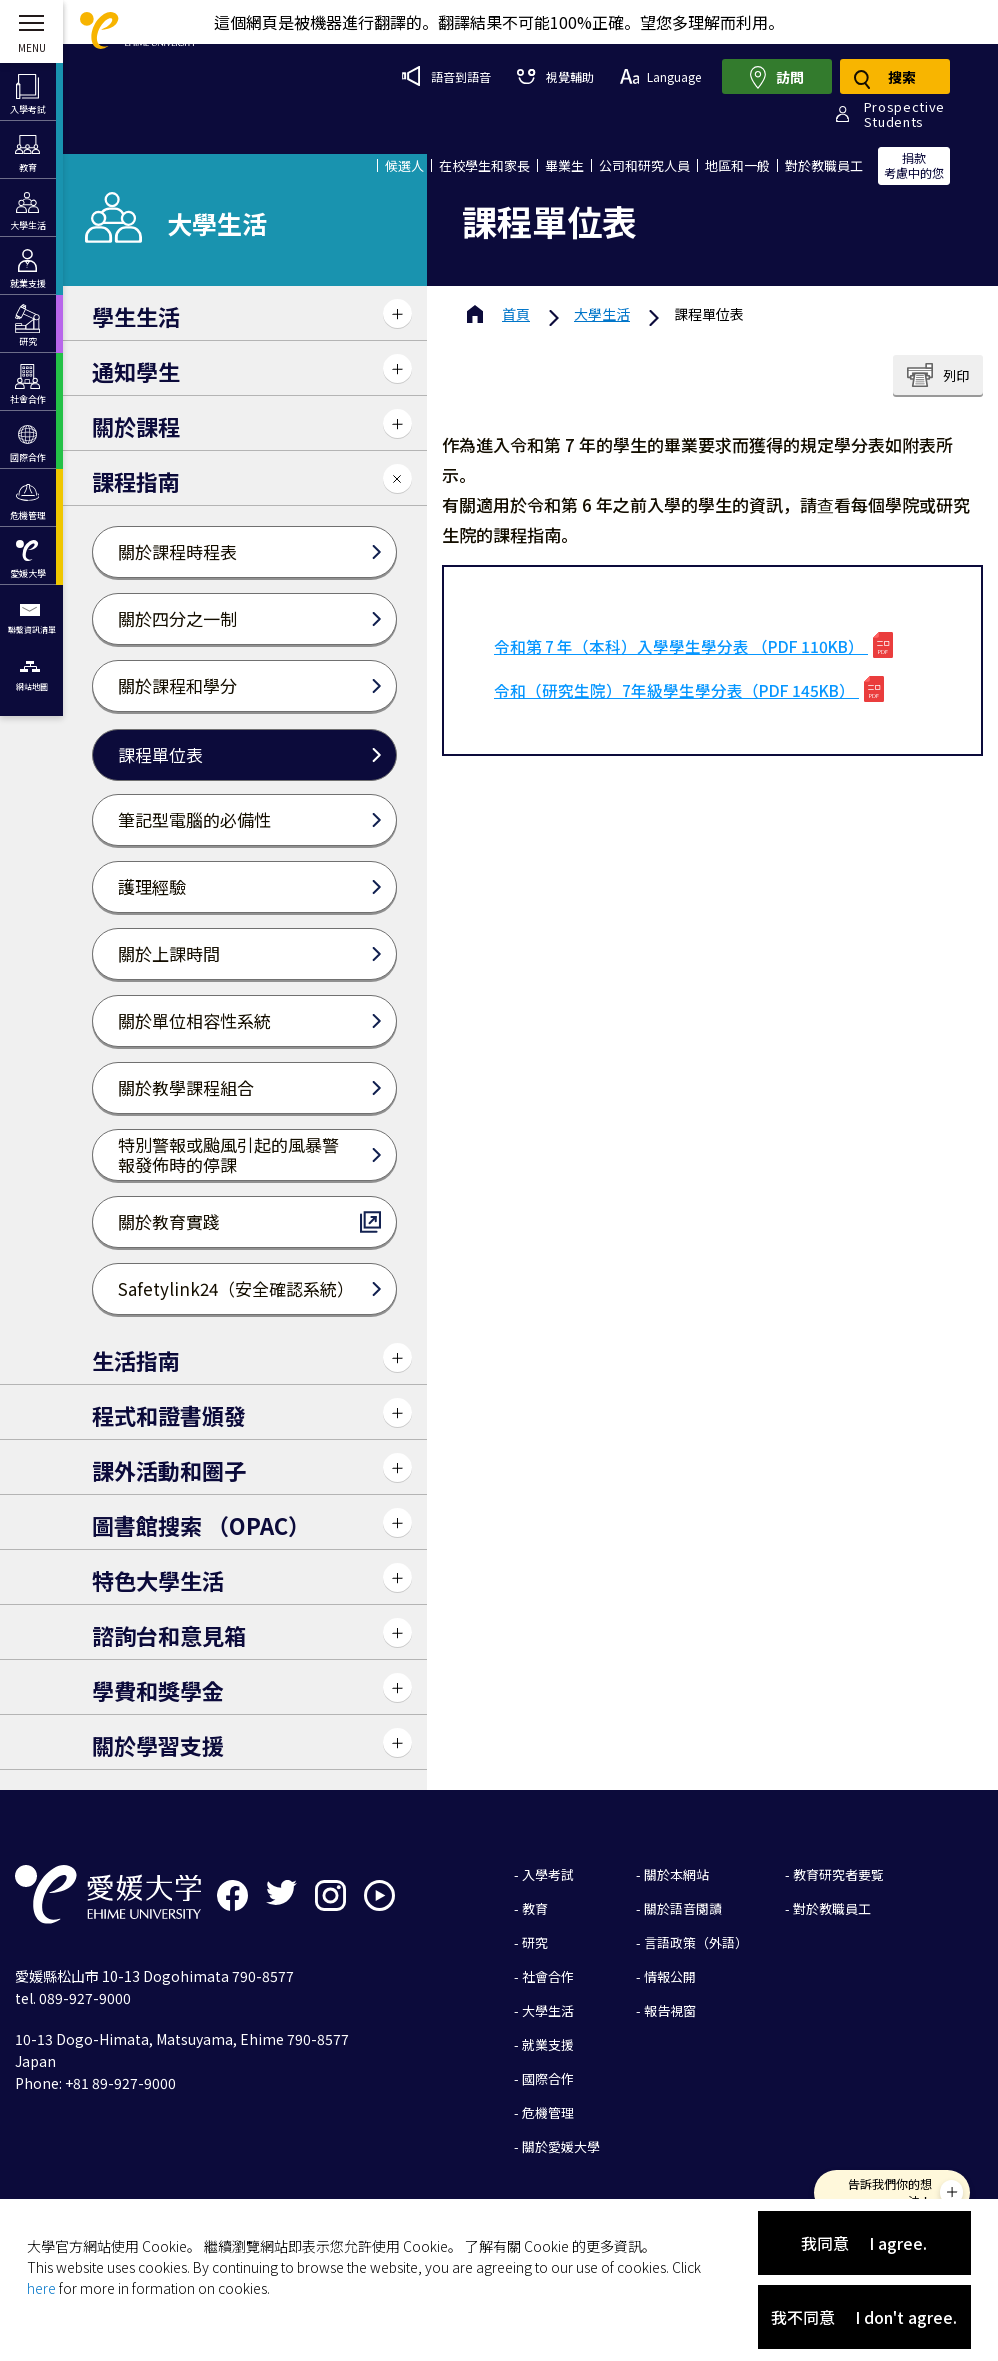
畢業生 (564, 165)
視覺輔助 (555, 76)
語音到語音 (446, 76)
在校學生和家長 (484, 165)
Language (660, 76)
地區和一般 (737, 165)
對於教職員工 (824, 165)
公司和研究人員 (644, 165)
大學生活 (602, 314)
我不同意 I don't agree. (864, 2317)
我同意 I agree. (864, 2243)
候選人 (404, 165)
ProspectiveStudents (904, 114)
